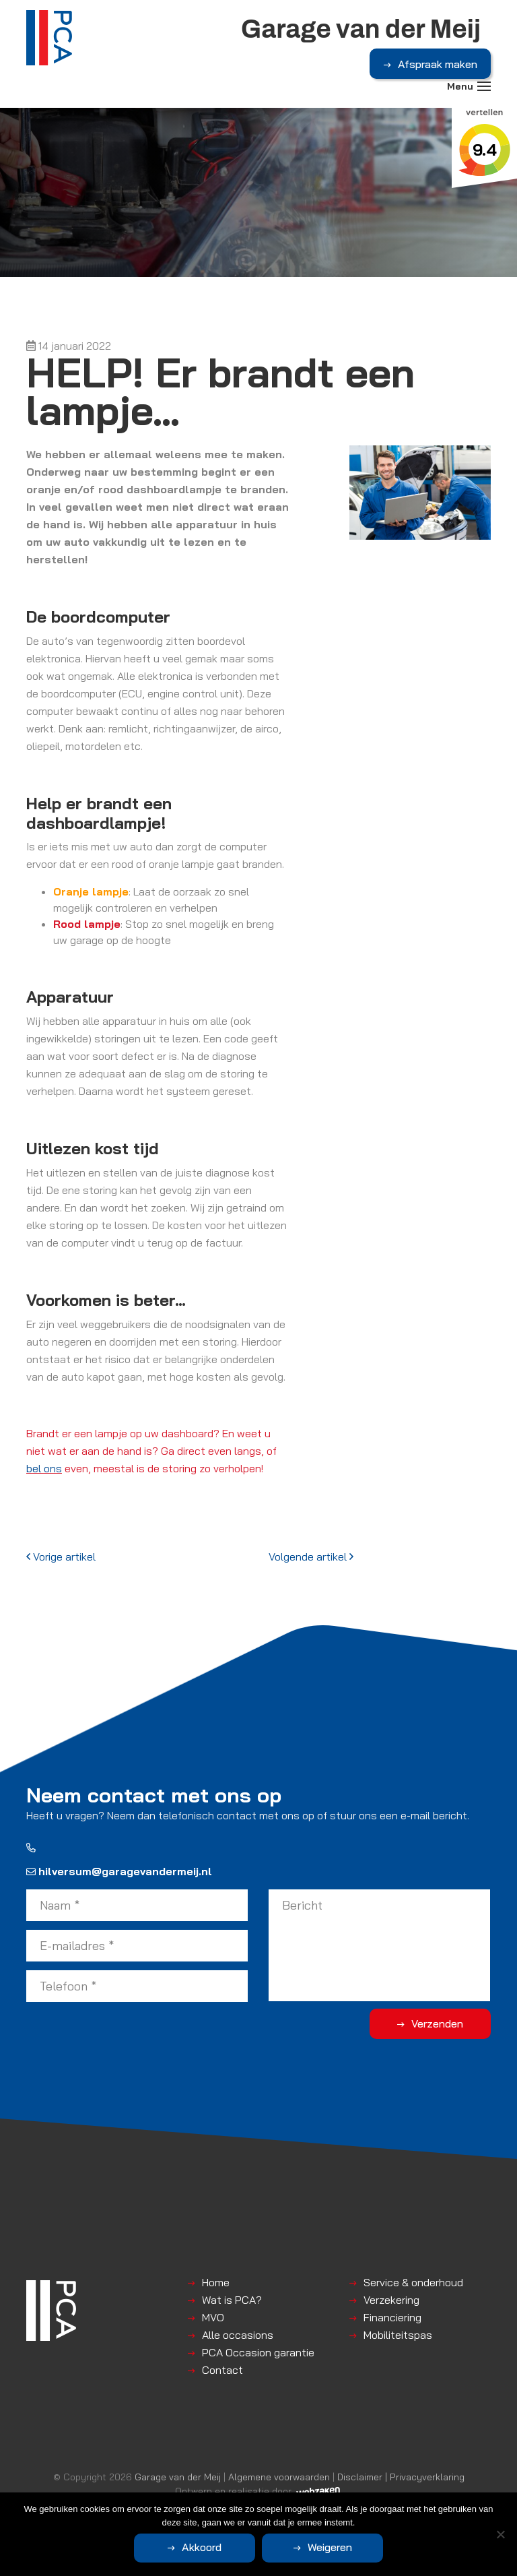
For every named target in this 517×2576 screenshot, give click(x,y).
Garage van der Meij (178, 2476)
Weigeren (330, 2547)
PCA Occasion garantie (258, 2352)
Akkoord (201, 2547)
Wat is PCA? (232, 2299)
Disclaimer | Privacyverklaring (400, 2476)
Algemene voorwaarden (279, 2476)
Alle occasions (237, 2335)
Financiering (392, 2317)
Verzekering (391, 2299)
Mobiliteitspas (398, 2335)
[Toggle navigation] (484, 86)
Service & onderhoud (413, 2282)
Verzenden (437, 2023)
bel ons (44, 1468)
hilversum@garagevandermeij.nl (119, 1871)
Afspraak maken (437, 64)
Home (216, 2282)
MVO (213, 2317)
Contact (222, 2370)
